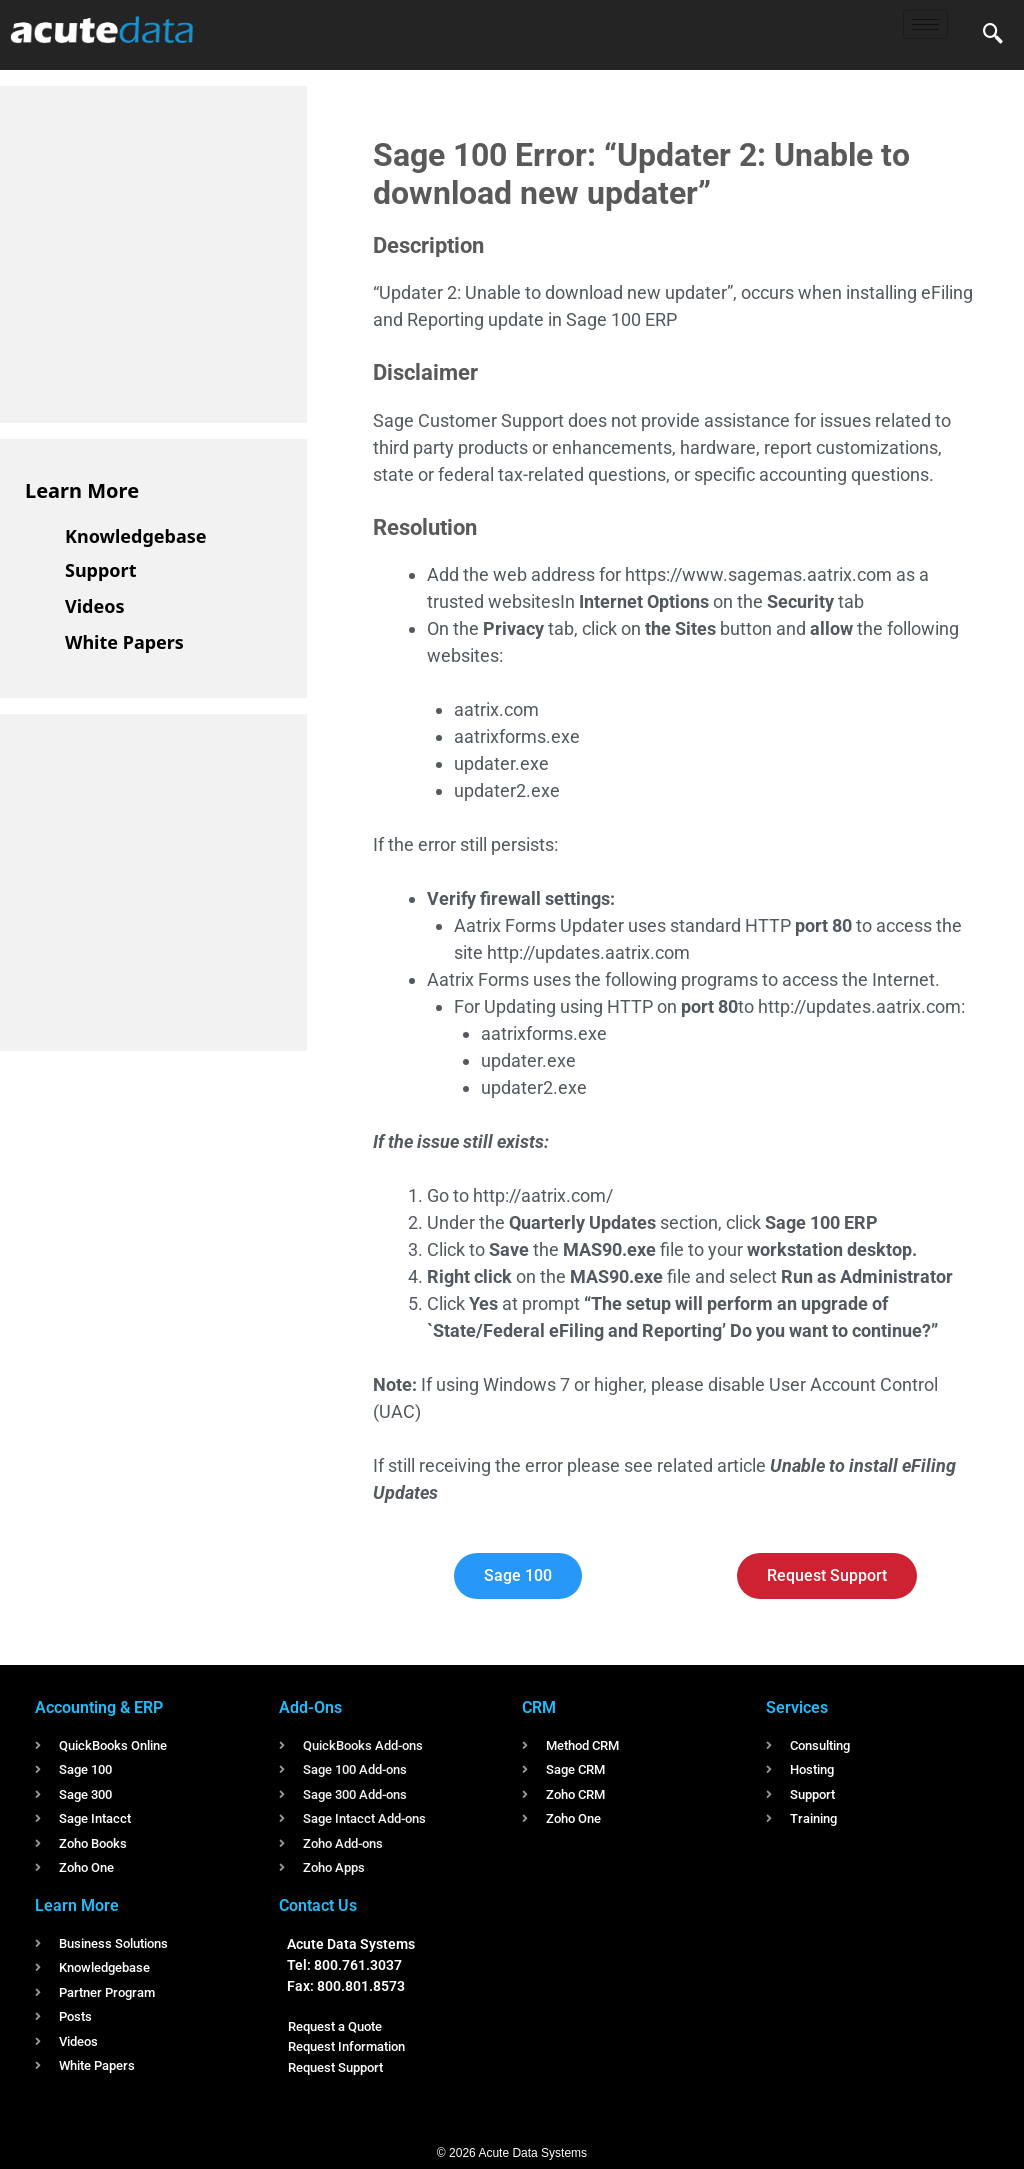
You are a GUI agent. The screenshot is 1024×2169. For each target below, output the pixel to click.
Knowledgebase (136, 536)
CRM (539, 1707)
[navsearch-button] (993, 35)
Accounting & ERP (99, 1707)
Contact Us (318, 1905)
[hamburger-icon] (925, 24)
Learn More (82, 490)
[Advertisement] (175, 251)
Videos (95, 606)
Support (100, 570)
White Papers (124, 642)
